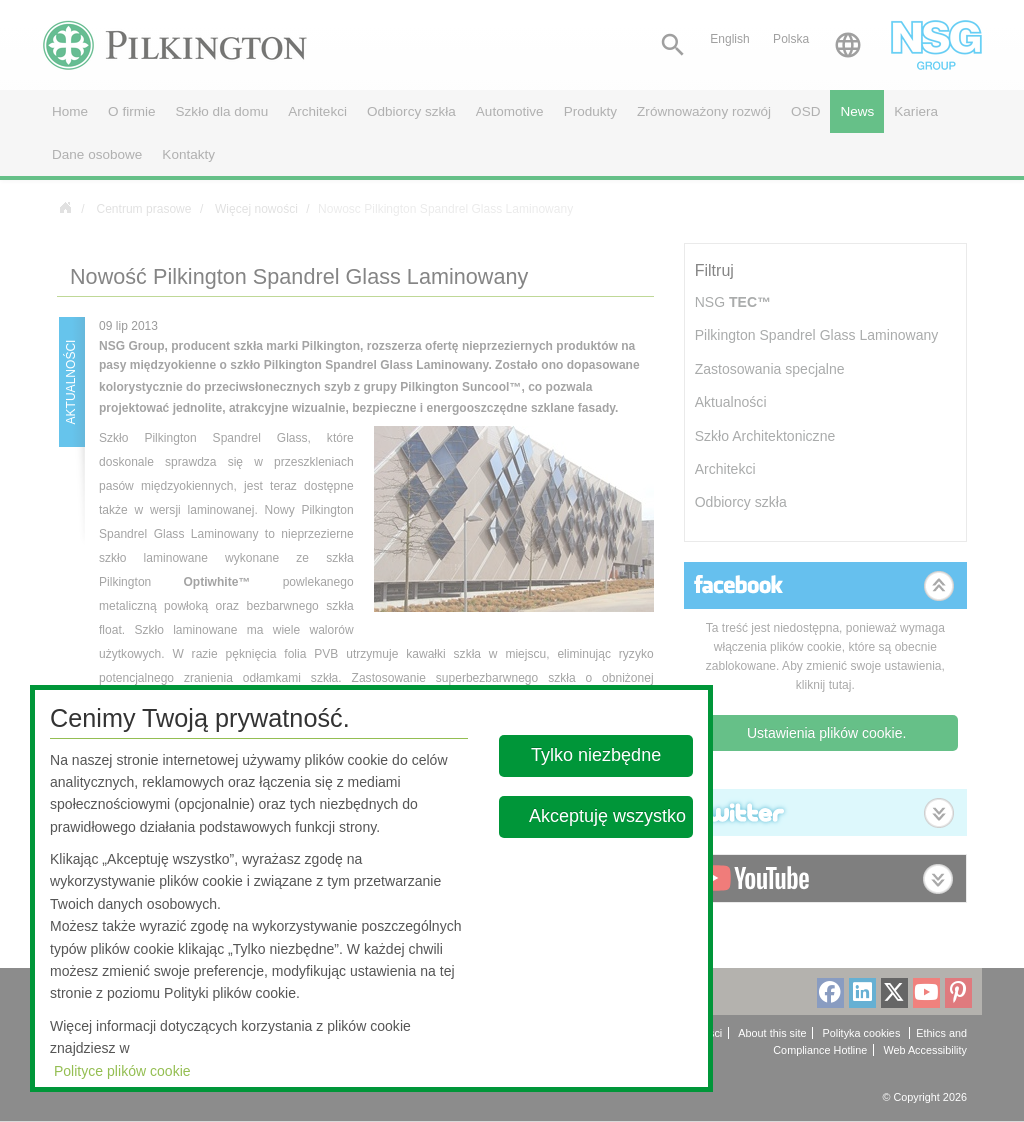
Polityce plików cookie (122, 1071)
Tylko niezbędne (597, 755)
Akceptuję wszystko (607, 816)
